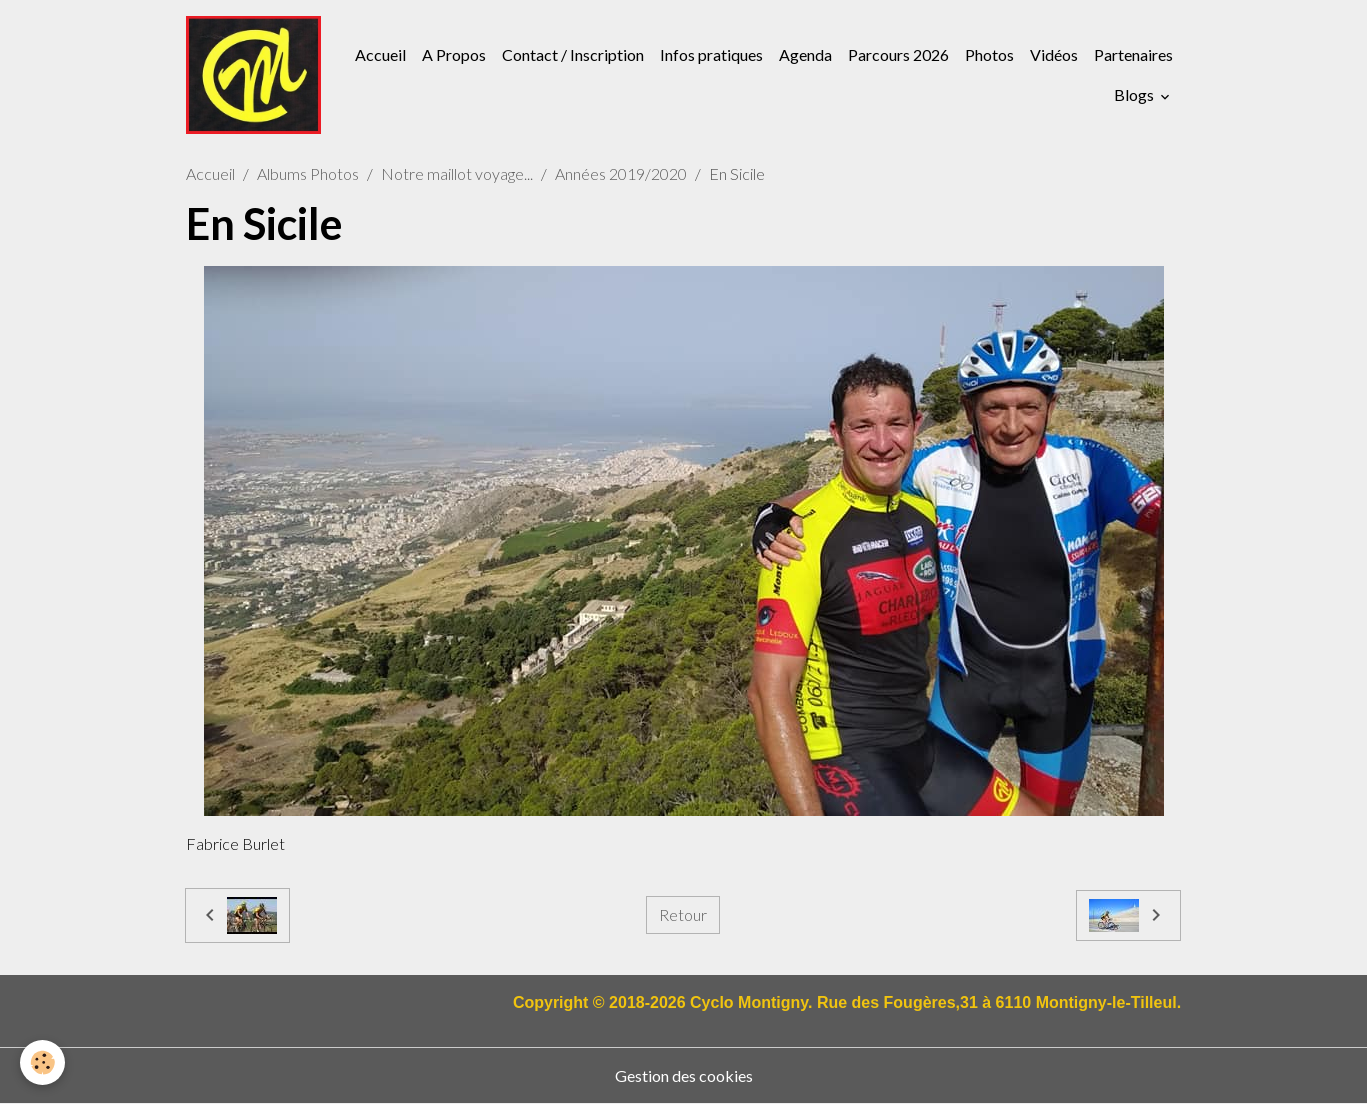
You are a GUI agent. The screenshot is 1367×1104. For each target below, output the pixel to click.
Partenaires (1133, 54)
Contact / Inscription (573, 54)
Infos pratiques (711, 54)
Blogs (1135, 94)
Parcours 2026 (898, 54)
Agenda (805, 54)
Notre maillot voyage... (457, 173)
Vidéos (1054, 54)
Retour (683, 914)
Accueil (380, 54)
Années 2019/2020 (621, 173)
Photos (989, 54)
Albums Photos (308, 173)
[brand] (253, 75)
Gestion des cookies (684, 1075)
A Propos (454, 54)
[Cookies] (42, 1062)
